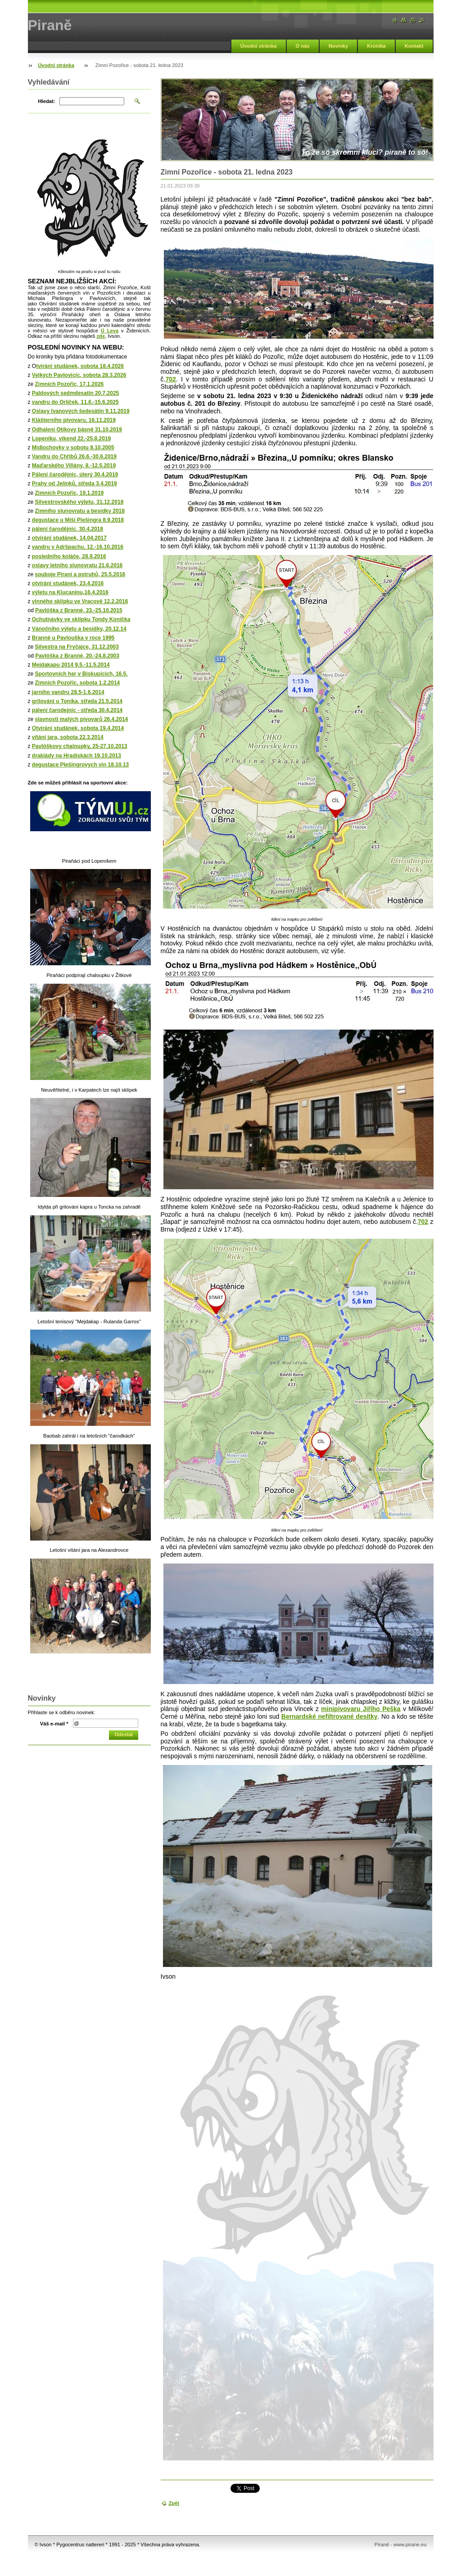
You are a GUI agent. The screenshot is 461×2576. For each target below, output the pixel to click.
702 (170, 379)
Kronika (376, 46)
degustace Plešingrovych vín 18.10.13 (80, 765)
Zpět (174, 2503)
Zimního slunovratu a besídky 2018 (80, 511)
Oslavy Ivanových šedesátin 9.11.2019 (81, 411)
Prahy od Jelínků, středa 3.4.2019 (74, 483)
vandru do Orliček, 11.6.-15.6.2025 (75, 402)
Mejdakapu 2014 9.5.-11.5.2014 (71, 665)
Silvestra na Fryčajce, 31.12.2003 (77, 647)
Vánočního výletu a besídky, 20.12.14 (79, 629)
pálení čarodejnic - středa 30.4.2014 (77, 710)
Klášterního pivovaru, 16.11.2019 (74, 420)
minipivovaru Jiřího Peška (360, 1708)
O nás (303, 46)
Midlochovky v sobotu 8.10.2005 (73, 447)
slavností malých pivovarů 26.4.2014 (81, 719)
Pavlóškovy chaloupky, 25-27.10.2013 (79, 746)
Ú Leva (109, 330)
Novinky (338, 46)
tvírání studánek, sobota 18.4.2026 (80, 366)
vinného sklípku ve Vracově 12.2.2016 (80, 601)
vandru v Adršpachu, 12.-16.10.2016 (77, 547)
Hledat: (46, 101)
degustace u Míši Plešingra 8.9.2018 (78, 520)
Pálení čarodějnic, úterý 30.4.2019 (75, 474)
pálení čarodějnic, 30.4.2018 (67, 529)
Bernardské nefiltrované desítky (329, 1716)
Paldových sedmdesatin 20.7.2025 (75, 393)
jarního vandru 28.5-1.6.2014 (68, 692)
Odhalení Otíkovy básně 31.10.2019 (77, 429)
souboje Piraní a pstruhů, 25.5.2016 (80, 574)
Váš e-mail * (54, 1723)
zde (100, 336)
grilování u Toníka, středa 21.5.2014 (77, 701)
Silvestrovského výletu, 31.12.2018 (79, 502)
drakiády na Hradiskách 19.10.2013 (76, 756)
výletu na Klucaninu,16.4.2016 (70, 592)
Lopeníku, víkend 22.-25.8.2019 (71, 438)
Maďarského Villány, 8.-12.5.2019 (74, 465)
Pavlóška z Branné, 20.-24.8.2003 (77, 656)
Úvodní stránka (258, 46)
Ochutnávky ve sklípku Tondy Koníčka (81, 619)
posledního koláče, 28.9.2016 (69, 556)
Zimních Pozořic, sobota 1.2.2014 (77, 683)
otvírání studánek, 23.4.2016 (68, 583)
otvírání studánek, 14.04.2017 (69, 538)
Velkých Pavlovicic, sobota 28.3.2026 (79, 375)
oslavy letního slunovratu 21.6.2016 (77, 565)
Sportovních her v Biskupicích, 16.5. (81, 674)
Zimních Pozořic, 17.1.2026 (69, 384)
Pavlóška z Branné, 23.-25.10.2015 (78, 610)
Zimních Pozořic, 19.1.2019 (69, 493)
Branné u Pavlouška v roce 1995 (73, 638)
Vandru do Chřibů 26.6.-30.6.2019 (74, 456)
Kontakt (414, 46)
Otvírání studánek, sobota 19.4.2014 (78, 728)
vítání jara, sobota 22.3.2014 (68, 737)
